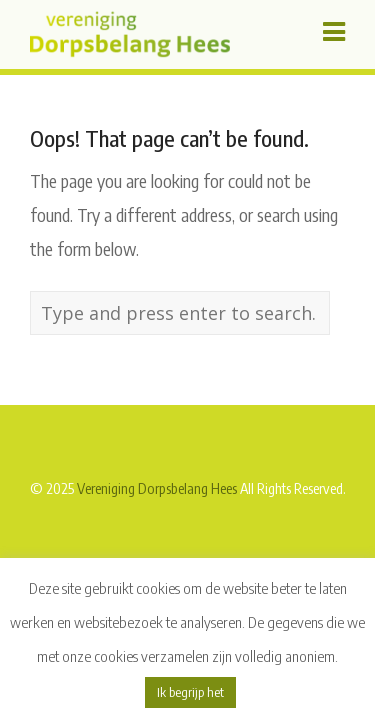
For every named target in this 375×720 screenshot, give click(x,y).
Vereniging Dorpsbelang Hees (157, 488)
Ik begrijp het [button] (190, 692)
